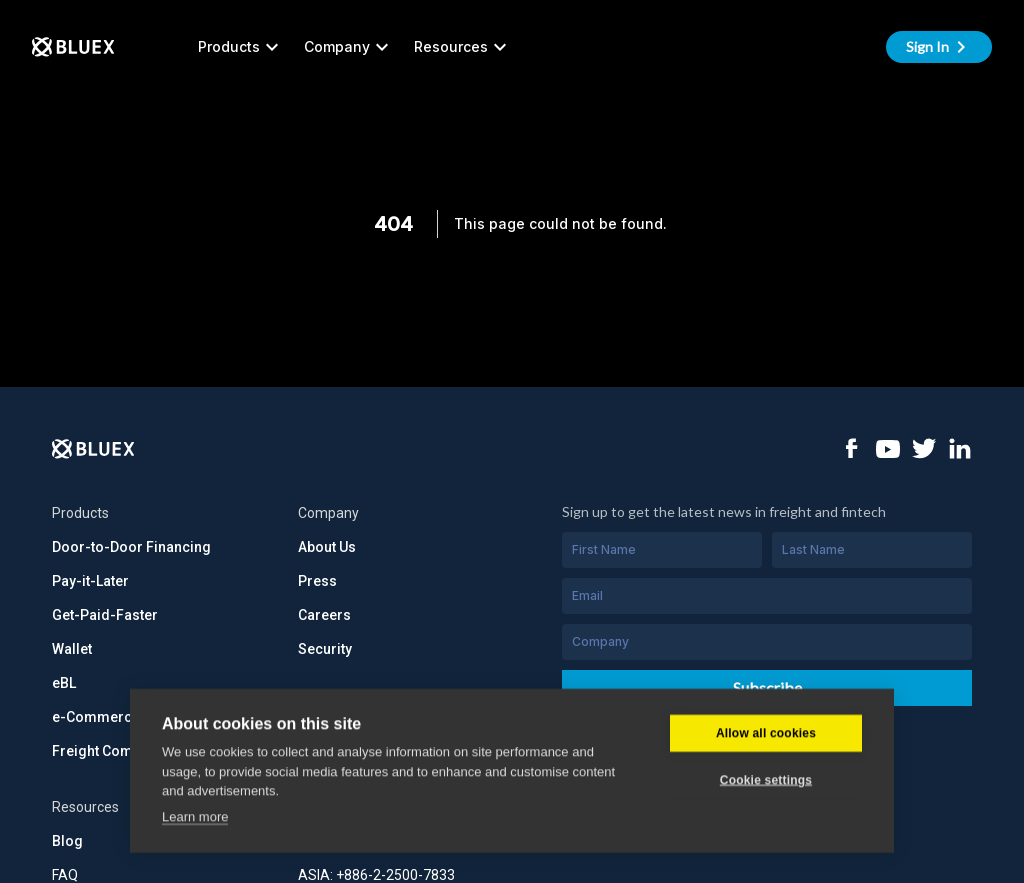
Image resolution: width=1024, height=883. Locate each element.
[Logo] (93, 449)
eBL (64, 683)
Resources (463, 47)
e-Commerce (96, 717)
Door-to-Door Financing (131, 547)
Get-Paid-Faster (105, 615)
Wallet (72, 649)
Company (349, 47)
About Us (327, 547)
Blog (67, 841)
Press (317, 581)
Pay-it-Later (90, 581)
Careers (324, 615)
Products (241, 47)
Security (325, 649)
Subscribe (767, 687)
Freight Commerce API (126, 751)
